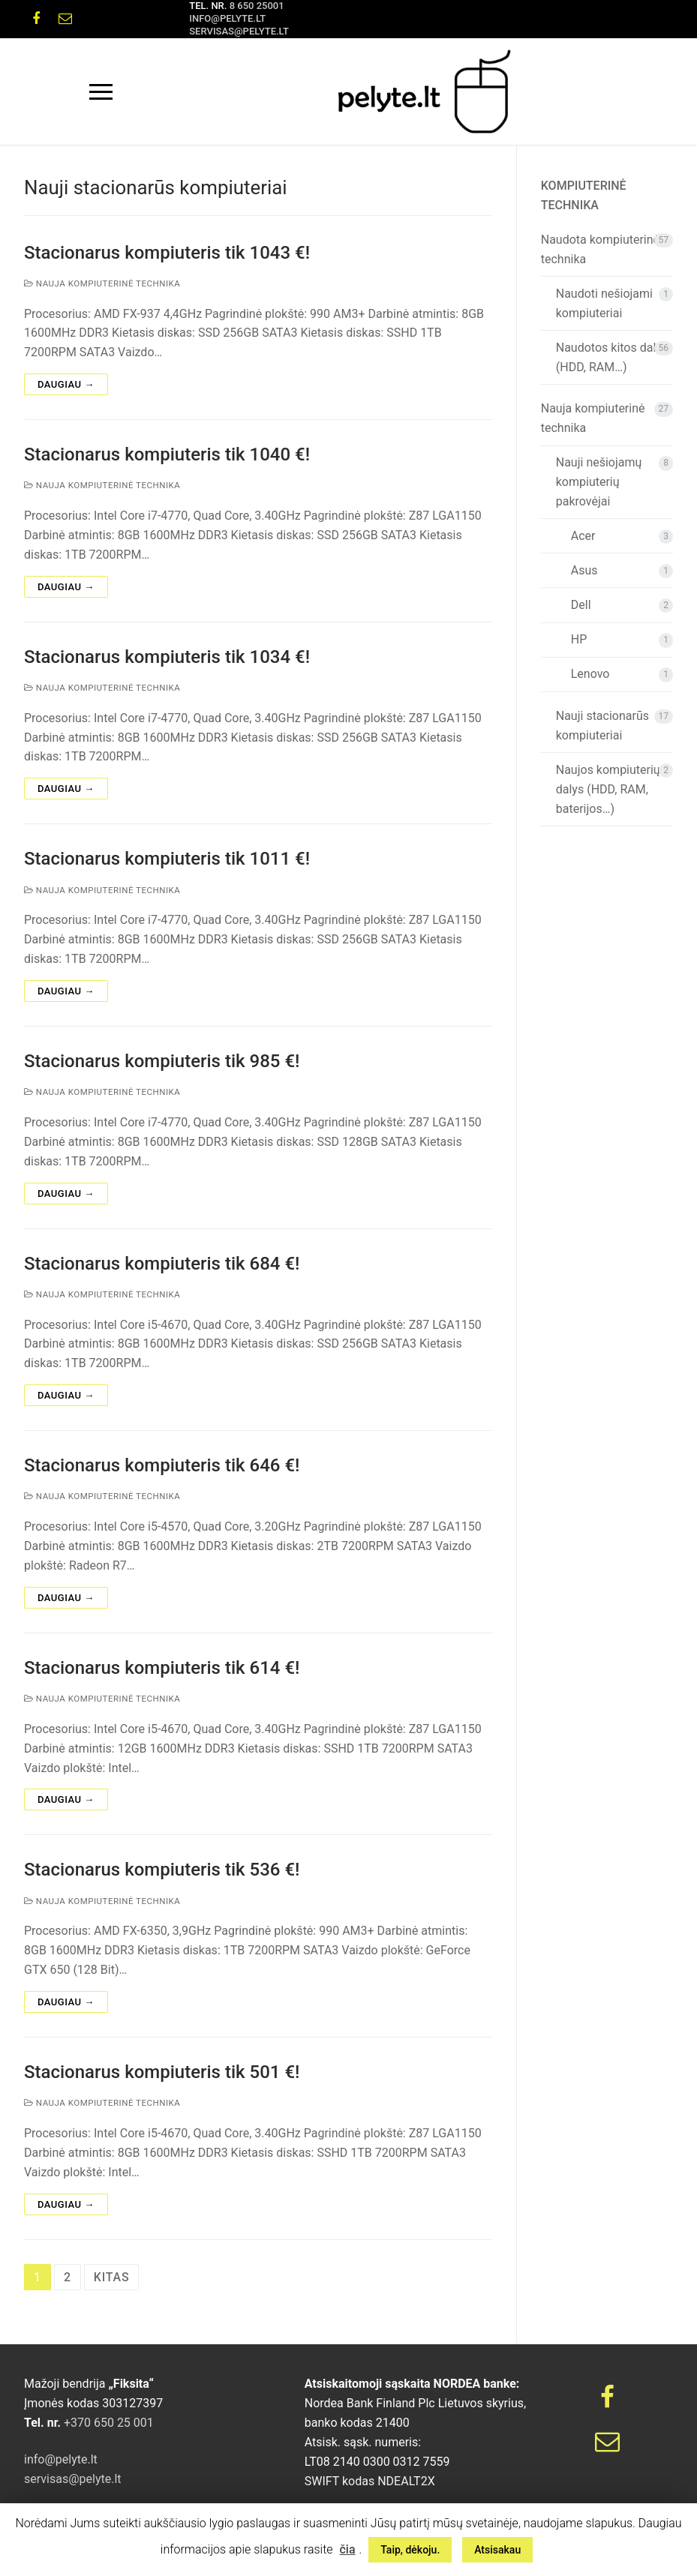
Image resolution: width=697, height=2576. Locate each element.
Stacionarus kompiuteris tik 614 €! (161, 1667)
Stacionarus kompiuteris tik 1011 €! (167, 858)
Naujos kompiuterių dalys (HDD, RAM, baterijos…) (608, 789)
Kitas (112, 2277)
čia (347, 2549)
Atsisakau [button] (497, 2550)
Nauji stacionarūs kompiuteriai (602, 725)
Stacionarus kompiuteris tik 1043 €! (167, 252)
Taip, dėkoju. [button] (410, 2550)
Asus (584, 570)
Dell (581, 605)
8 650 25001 (257, 5)
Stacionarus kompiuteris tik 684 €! (161, 1263)
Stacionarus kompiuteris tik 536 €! (161, 1869)
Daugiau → (66, 384)
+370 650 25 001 (107, 2423)
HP (579, 639)
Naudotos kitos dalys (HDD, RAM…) (612, 357)
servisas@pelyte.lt (239, 31)
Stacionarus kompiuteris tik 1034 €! (167, 656)
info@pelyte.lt (227, 18)
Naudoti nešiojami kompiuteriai (604, 303)
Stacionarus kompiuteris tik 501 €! (161, 2072)
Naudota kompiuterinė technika (600, 249)
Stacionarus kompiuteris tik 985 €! (161, 1061)
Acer (583, 536)
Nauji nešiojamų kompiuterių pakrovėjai (599, 481)
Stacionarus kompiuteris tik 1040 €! (167, 454)
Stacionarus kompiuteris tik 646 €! (161, 1465)
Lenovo (590, 674)
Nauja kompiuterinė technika (102, 283)
